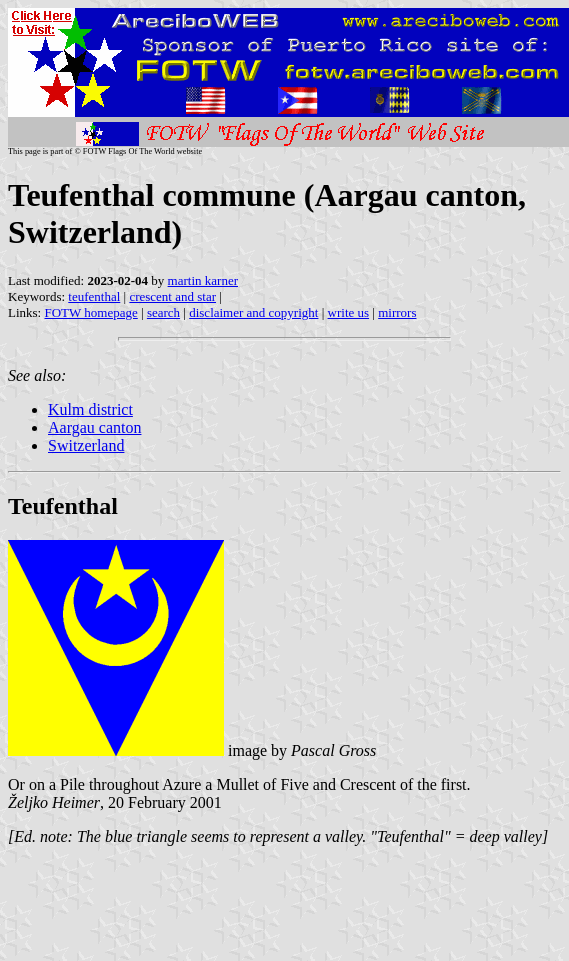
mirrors (397, 312)
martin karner (203, 280)
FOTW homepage (90, 312)
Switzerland (86, 445)
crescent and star (172, 296)
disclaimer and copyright (253, 312)
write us (349, 312)
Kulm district (90, 409)
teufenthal (94, 296)
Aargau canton (94, 427)
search (163, 312)
